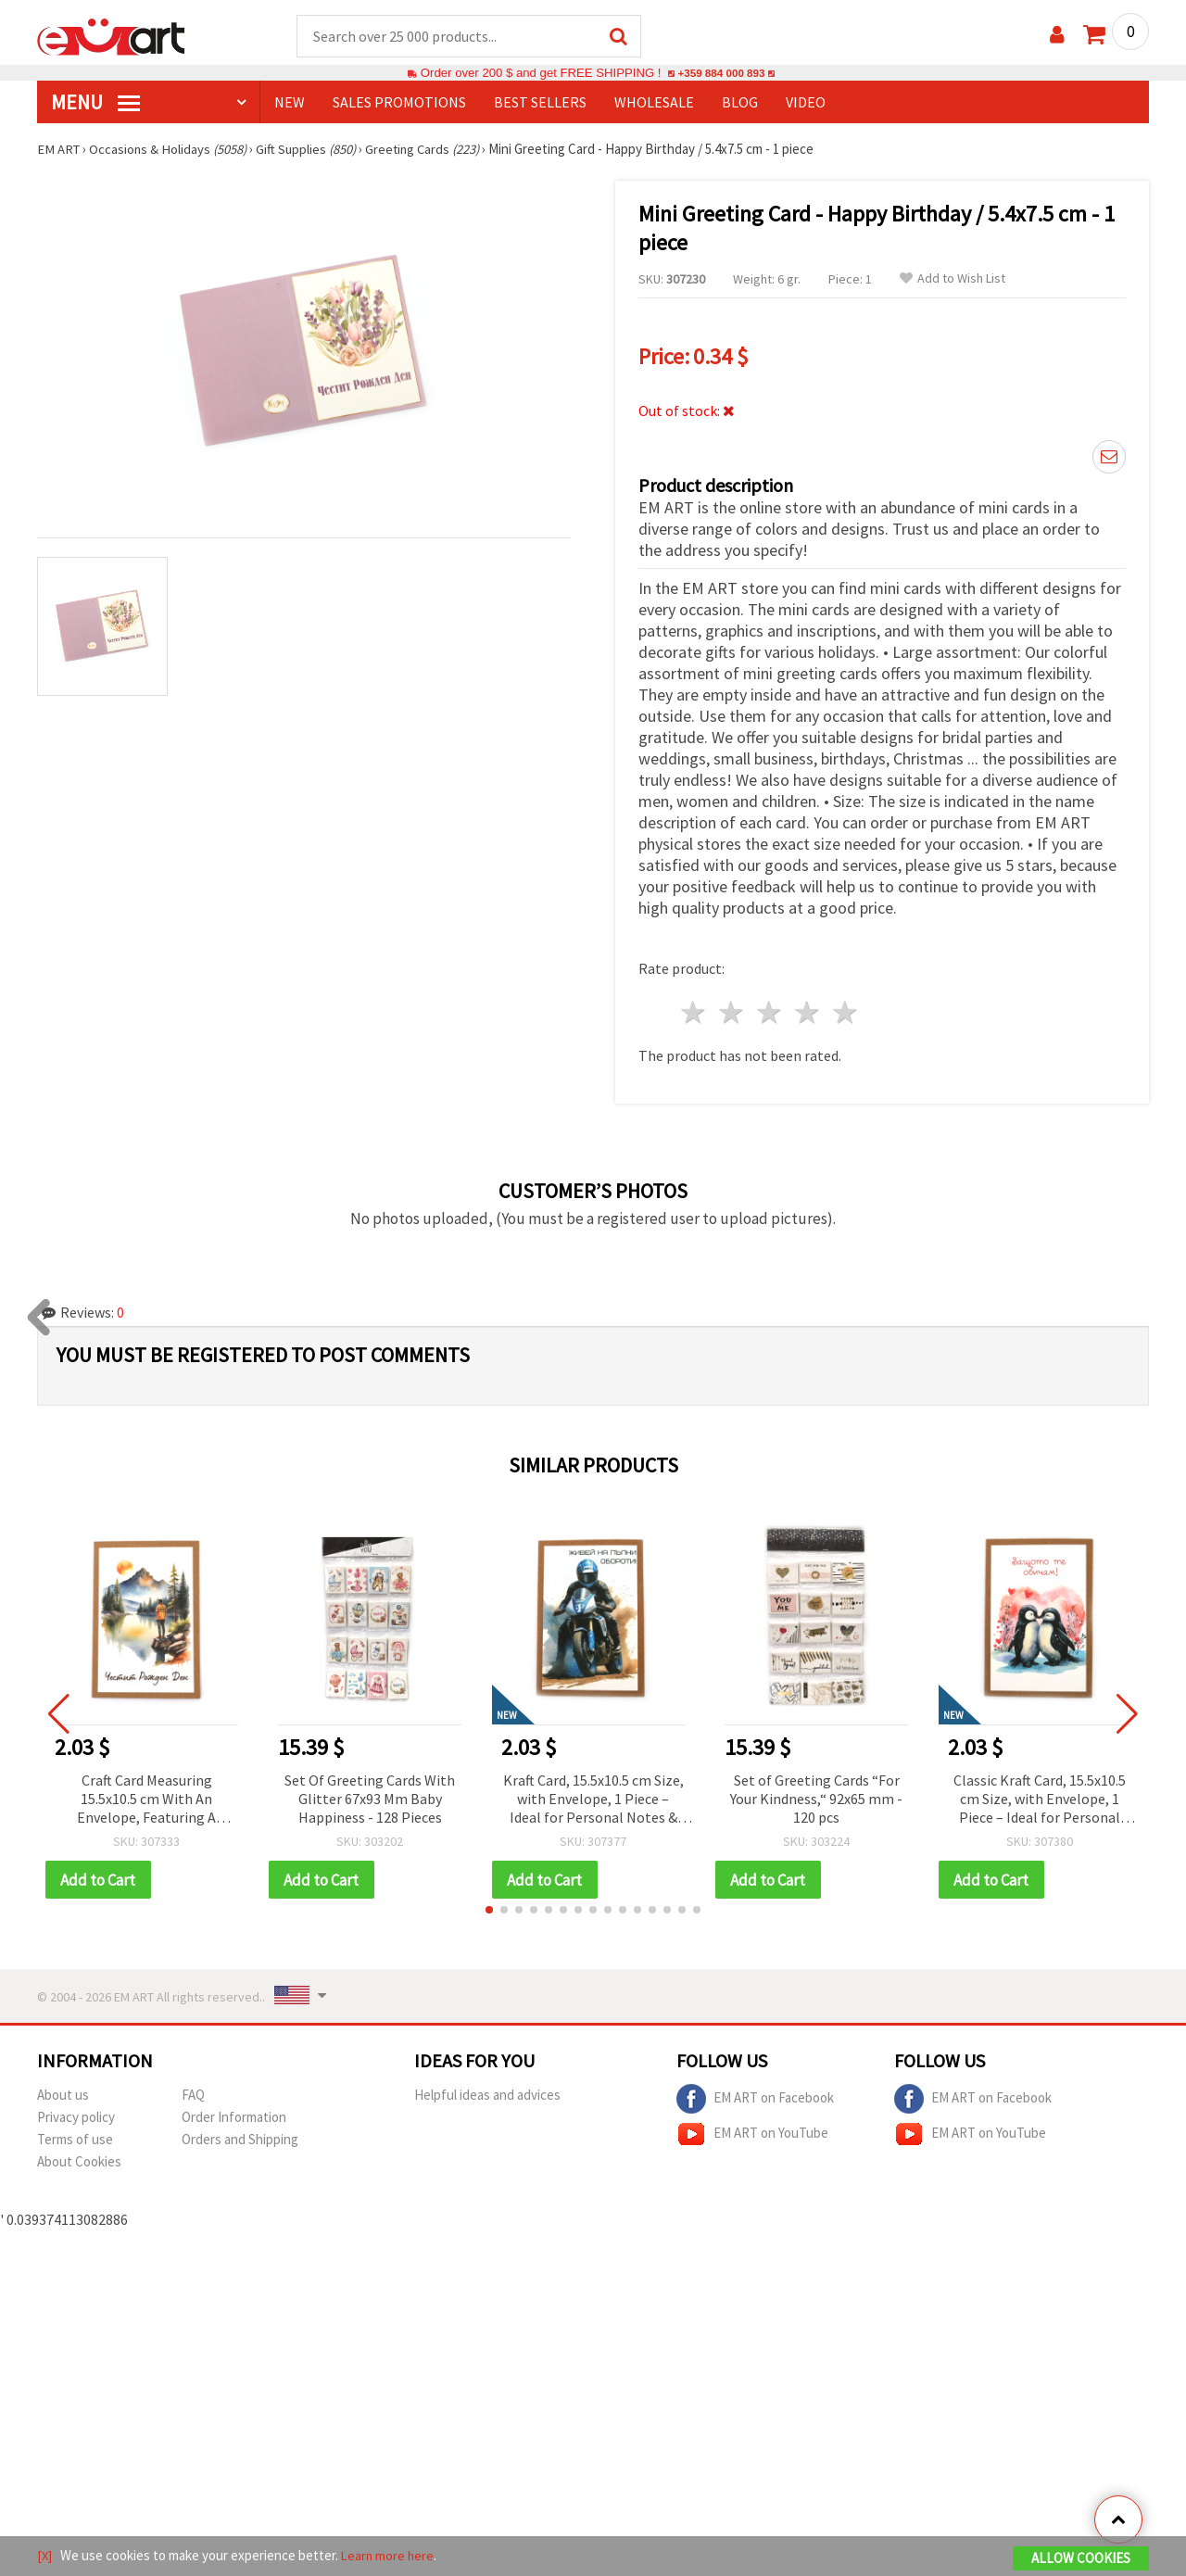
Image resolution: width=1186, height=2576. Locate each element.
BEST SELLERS (540, 103)
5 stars (845, 1013)
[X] (45, 2556)
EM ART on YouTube (752, 2136)
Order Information (234, 2119)
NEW (289, 103)
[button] (489, 1911)
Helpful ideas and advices (487, 2096)
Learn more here (389, 2556)
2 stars (732, 1013)
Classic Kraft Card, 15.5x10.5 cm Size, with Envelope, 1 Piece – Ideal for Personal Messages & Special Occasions (1039, 1801)
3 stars (770, 1013)
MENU (95, 103)
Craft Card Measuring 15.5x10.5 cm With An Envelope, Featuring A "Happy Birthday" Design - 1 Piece (146, 1801)
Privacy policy (76, 2119)
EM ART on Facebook (755, 2100)
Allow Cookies (1080, 2559)
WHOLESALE (654, 103)
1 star (694, 1013)
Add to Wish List (952, 279)
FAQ (193, 2096)
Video (806, 103)
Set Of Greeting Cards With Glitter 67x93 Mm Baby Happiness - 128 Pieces (369, 1799)
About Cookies (79, 2163)
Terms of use (75, 2141)
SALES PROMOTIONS (399, 103)
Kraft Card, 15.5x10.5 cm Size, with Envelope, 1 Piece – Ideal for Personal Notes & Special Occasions (593, 1801)
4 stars (807, 1013)
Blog (740, 103)
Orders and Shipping (240, 2141)
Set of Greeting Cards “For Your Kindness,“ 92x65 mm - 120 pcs (816, 1799)
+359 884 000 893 (721, 74)
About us (63, 2096)
